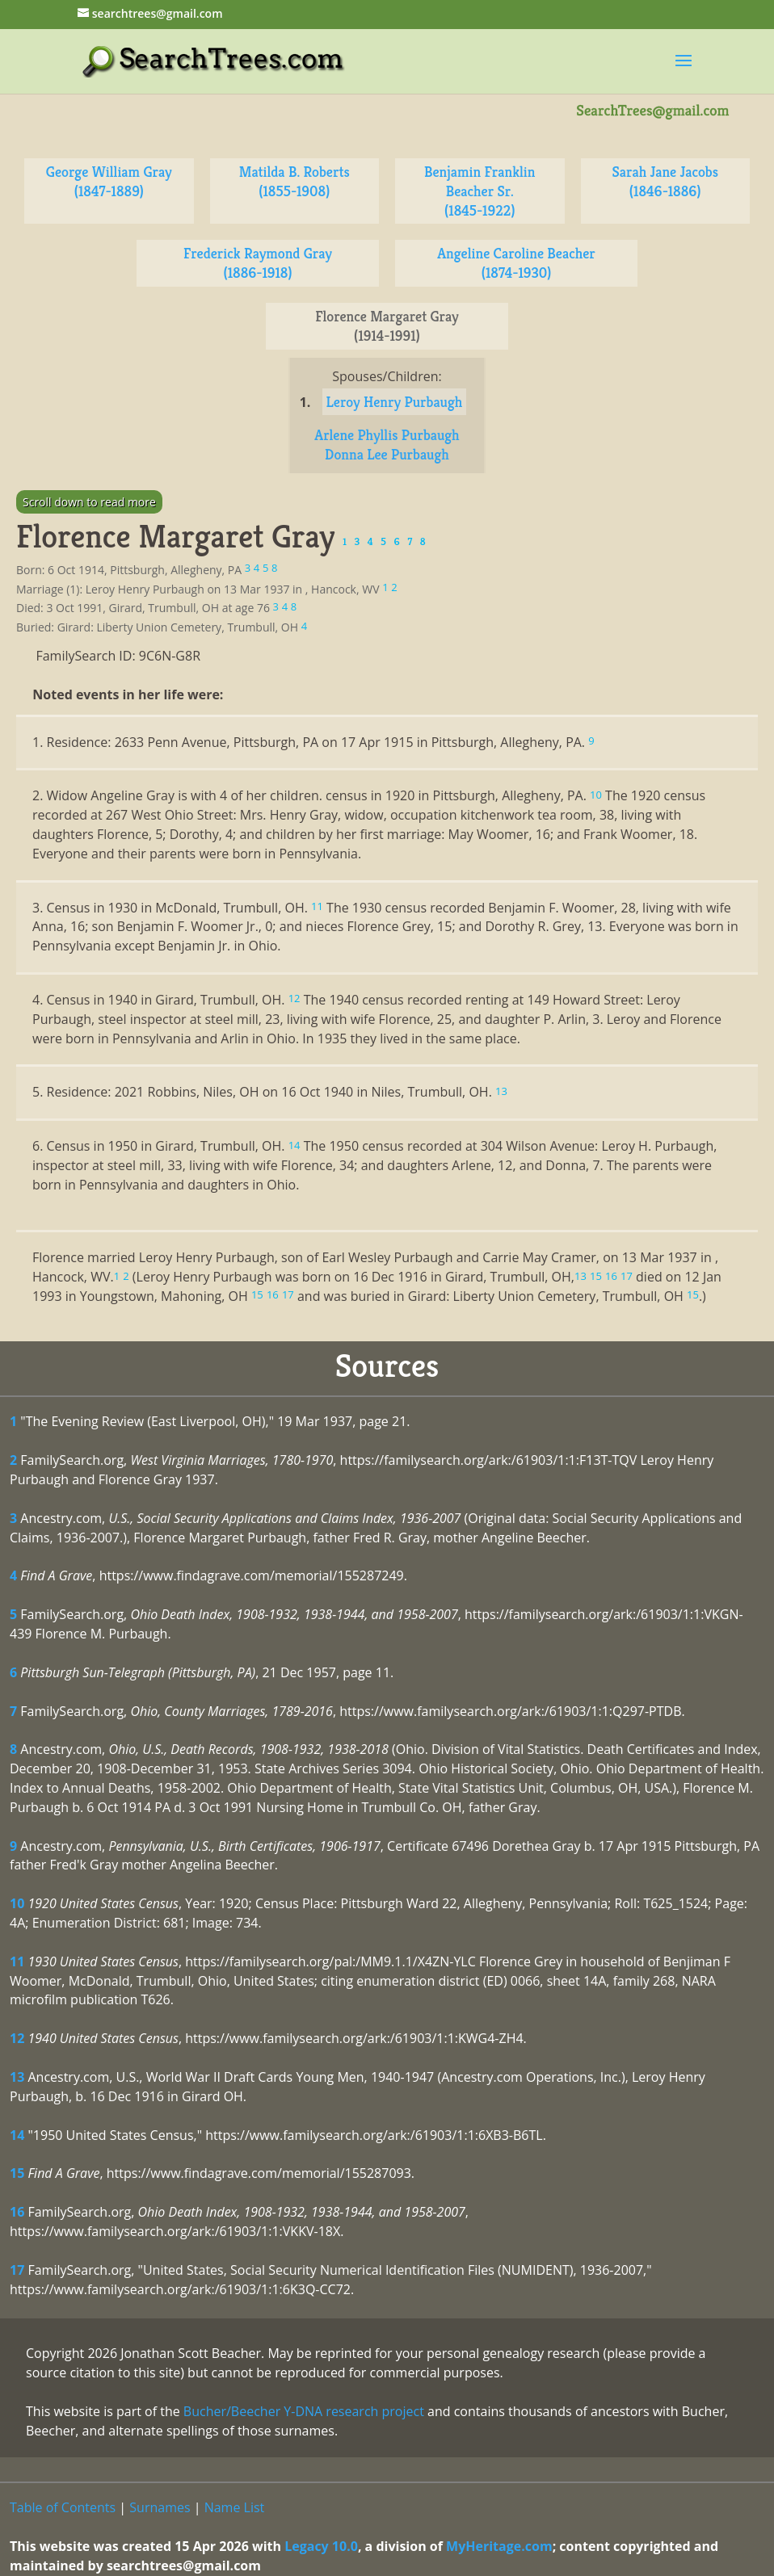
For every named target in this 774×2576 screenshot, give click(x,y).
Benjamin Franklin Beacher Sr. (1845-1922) (480, 191)
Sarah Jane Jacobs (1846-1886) (665, 181)
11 (17, 1961)
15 (17, 2173)
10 (17, 1903)
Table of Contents (63, 2507)
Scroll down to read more (89, 502)
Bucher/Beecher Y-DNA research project (303, 2411)
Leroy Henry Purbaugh (394, 401)
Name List (234, 2507)
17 (17, 2270)
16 (17, 2212)
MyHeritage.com (499, 2546)
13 (17, 2077)
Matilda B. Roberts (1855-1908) (294, 181)
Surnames (159, 2507)
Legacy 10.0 (321, 2546)
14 (17, 2135)
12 (17, 2038)
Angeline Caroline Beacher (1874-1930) (516, 263)
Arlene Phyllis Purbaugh (386, 435)
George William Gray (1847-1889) (109, 181)
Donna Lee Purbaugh (387, 454)
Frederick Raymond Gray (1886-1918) (257, 263)
